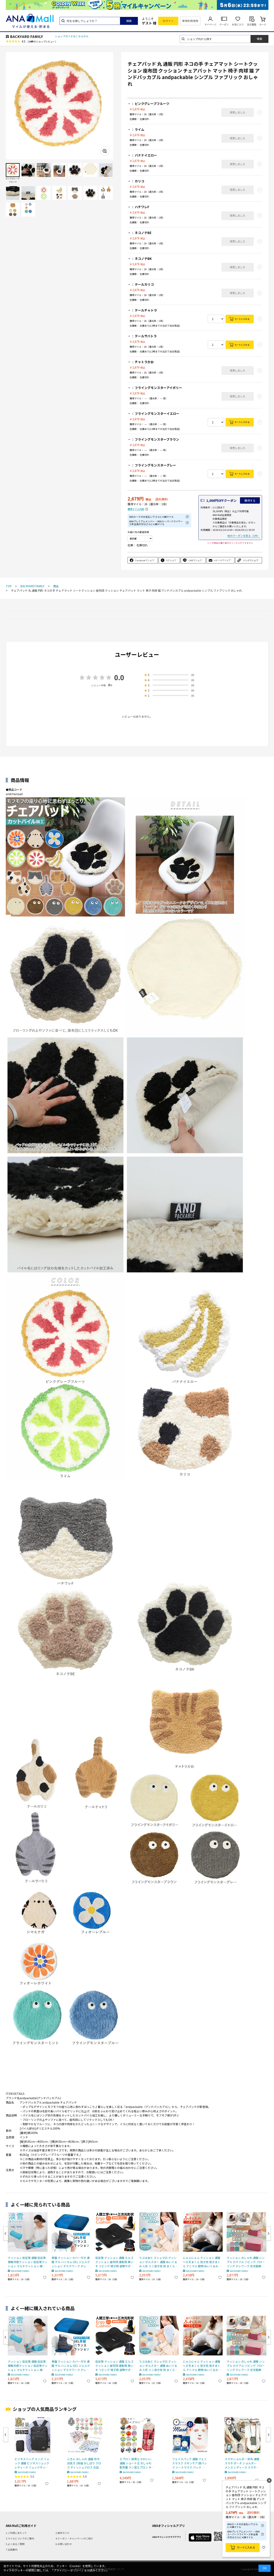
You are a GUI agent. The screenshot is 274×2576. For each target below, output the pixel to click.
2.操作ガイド (62, 2532)
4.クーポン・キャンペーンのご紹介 (74, 2538)
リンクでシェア (250, 560)
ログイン (168, 21)
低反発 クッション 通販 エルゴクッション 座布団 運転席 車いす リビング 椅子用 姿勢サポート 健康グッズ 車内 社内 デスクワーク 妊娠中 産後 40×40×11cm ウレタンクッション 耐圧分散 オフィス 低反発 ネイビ (115, 2262)
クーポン (224, 24)
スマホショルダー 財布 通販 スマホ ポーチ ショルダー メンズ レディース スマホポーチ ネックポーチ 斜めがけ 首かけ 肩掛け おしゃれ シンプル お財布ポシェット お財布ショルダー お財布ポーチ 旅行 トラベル (242, 2463)
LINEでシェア (195, 560)
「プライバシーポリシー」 (67, 2570)
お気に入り (238, 24)
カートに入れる (242, 318)
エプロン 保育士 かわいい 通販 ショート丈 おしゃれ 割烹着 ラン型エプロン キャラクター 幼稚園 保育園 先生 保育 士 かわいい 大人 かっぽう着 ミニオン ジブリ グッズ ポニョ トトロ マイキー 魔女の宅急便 (137, 2463)
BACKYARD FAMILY (26, 36)
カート (262, 24)
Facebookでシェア (144, 560)
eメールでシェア (222, 560)
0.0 (119, 677)
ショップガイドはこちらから (72, 36)
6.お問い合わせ (64, 2544)
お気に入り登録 (263, 2547)
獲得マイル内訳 (136, 509)
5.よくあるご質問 (15, 2544)
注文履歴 (251, 24)
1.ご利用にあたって (16, 2532)
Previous (5, 2233)
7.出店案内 (11, 2549)
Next (268, 2233)
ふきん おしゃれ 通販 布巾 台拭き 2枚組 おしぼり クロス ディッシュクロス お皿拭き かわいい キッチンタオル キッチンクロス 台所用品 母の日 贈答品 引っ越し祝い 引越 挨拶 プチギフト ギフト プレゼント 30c (84, 2463)
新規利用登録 (190, 21)
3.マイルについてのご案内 (20, 2538)
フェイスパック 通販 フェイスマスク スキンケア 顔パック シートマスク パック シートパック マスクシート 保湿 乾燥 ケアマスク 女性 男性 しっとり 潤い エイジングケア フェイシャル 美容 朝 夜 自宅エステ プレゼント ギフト (189, 2463)
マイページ (210, 24)
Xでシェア (171, 560)
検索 (129, 21)
